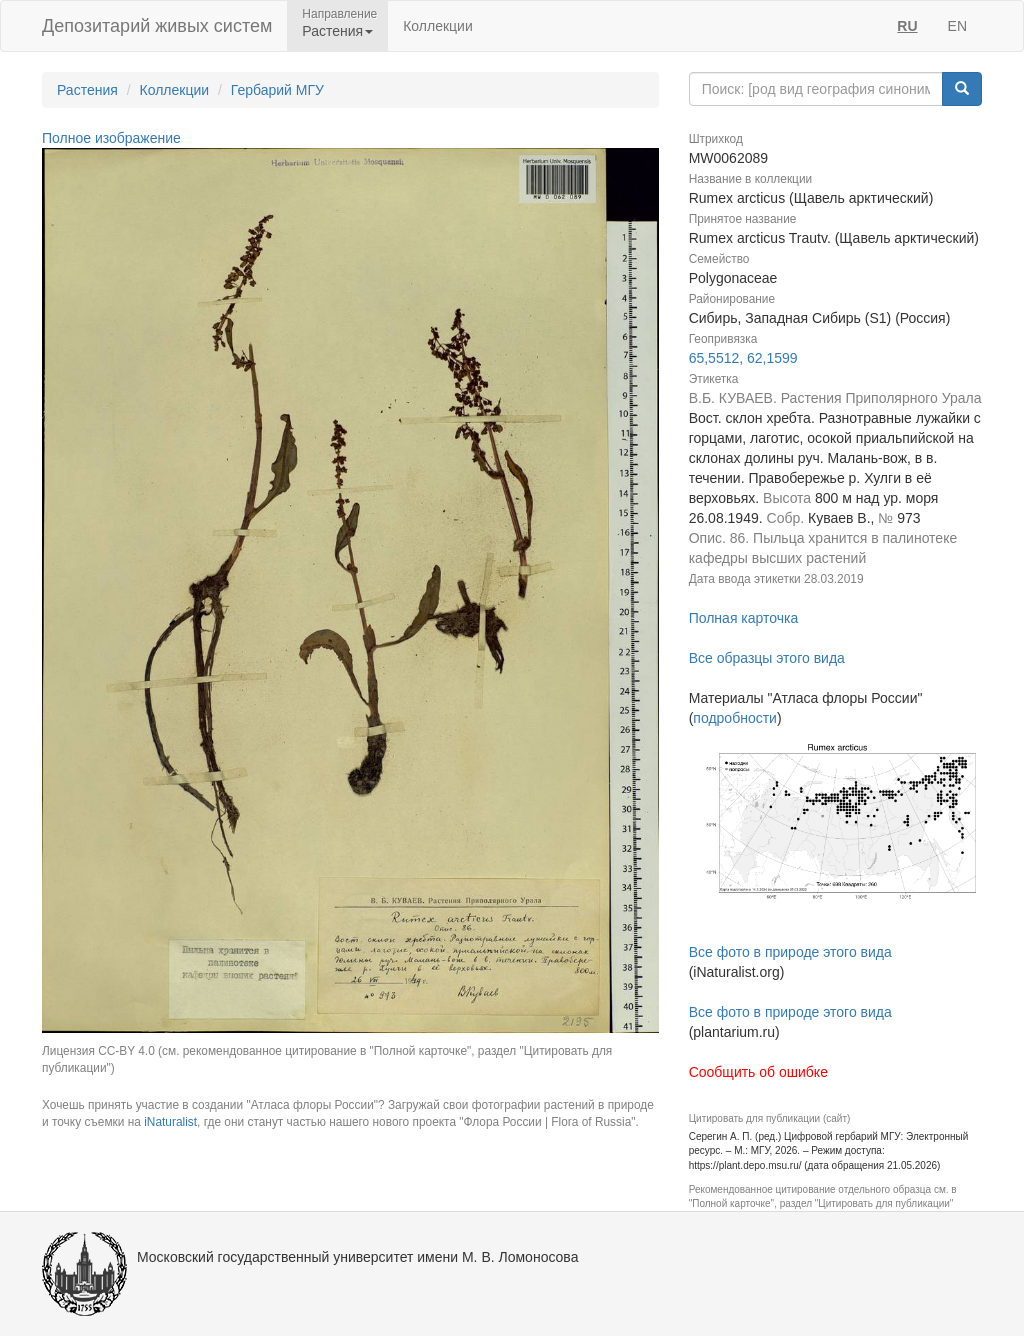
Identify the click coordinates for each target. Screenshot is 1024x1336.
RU (907, 26)
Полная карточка (744, 618)
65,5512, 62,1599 (743, 358)
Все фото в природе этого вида (790, 952)
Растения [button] (337, 31)
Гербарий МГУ (277, 90)
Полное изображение (111, 138)
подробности (735, 718)
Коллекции (438, 26)
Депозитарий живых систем (157, 26)
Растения (87, 90)
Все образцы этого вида (767, 658)
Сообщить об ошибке (758, 1072)
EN (957, 26)
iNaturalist (170, 1122)
